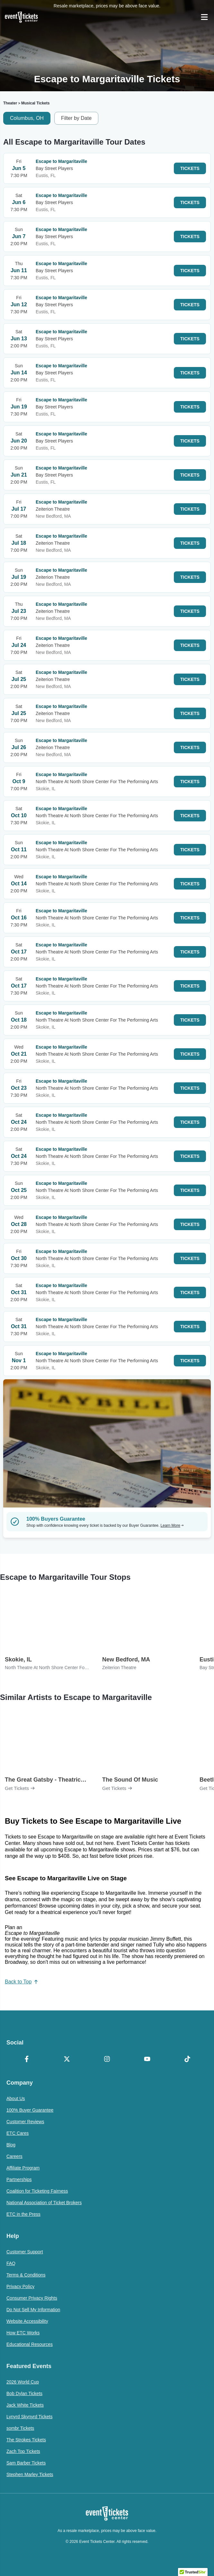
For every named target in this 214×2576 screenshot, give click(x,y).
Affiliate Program (23, 2167)
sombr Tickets (20, 2428)
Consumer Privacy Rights (31, 2298)
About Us (15, 2098)
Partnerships (19, 2179)
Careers (14, 2156)
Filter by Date (76, 118)
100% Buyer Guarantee (29, 2110)
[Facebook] (26, 2060)
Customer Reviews (25, 2121)
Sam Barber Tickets (26, 2462)
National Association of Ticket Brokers (44, 2202)
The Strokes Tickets (26, 2439)
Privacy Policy (20, 2286)
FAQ (10, 2263)
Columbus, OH (27, 118)
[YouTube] (147, 2060)
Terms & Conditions (25, 2274)
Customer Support (24, 2251)
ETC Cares (17, 2133)
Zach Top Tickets (23, 2451)
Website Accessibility (27, 2321)
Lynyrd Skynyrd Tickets (29, 2416)
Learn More (172, 1525)
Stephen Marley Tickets (29, 2474)
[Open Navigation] (204, 17)
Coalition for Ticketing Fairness (37, 2191)
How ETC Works (23, 2332)
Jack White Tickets (25, 2405)
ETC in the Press (23, 2214)
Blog (10, 2144)
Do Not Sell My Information (33, 2309)
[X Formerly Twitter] (67, 2060)
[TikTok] (187, 2060)
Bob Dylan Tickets (24, 2393)
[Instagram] (107, 2060)
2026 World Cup (22, 2381)
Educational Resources (29, 2344)
